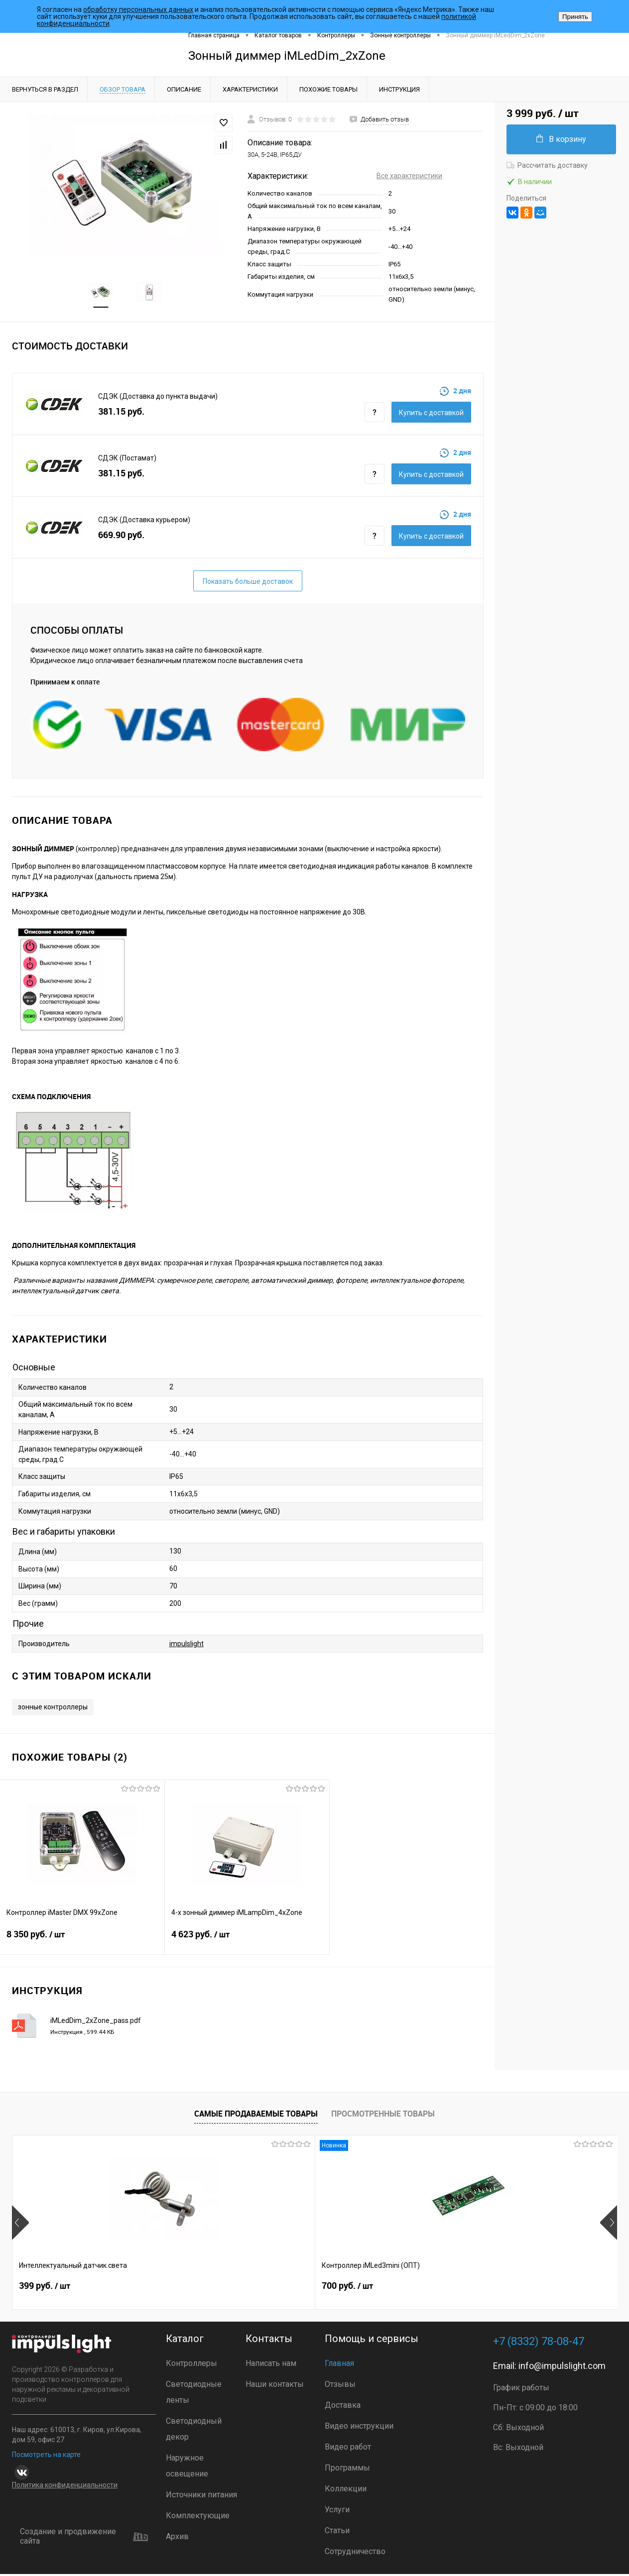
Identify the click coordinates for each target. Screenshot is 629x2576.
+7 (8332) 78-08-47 (538, 2343)
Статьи (337, 2532)
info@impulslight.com (562, 2367)
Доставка (343, 2407)
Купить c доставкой (431, 415)
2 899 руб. (351, 2291)
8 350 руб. (82, 1942)
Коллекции (346, 2490)
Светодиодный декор (194, 2431)
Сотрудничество (355, 2553)
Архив (177, 2538)
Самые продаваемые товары (256, 2115)
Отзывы (340, 2386)
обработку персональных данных (138, 9)
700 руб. (196, 2291)
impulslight (186, 1645)
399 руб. (44, 2291)
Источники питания (201, 2496)
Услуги (337, 2511)
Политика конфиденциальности (65, 2487)
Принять (575, 16)
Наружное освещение (187, 2467)
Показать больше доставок (248, 583)
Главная (339, 2365)
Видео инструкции (359, 2428)
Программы (347, 2469)
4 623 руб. (247, 1942)
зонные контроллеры (53, 1709)
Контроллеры (191, 2365)
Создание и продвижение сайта (84, 2538)
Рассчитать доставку (547, 165)
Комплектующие (198, 2517)
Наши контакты (275, 2386)
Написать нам (271, 2365)
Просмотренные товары (383, 2115)
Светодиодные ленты (194, 2394)
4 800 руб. (502, 2291)
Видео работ (348, 2449)
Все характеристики (409, 176)
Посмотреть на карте (46, 2457)
